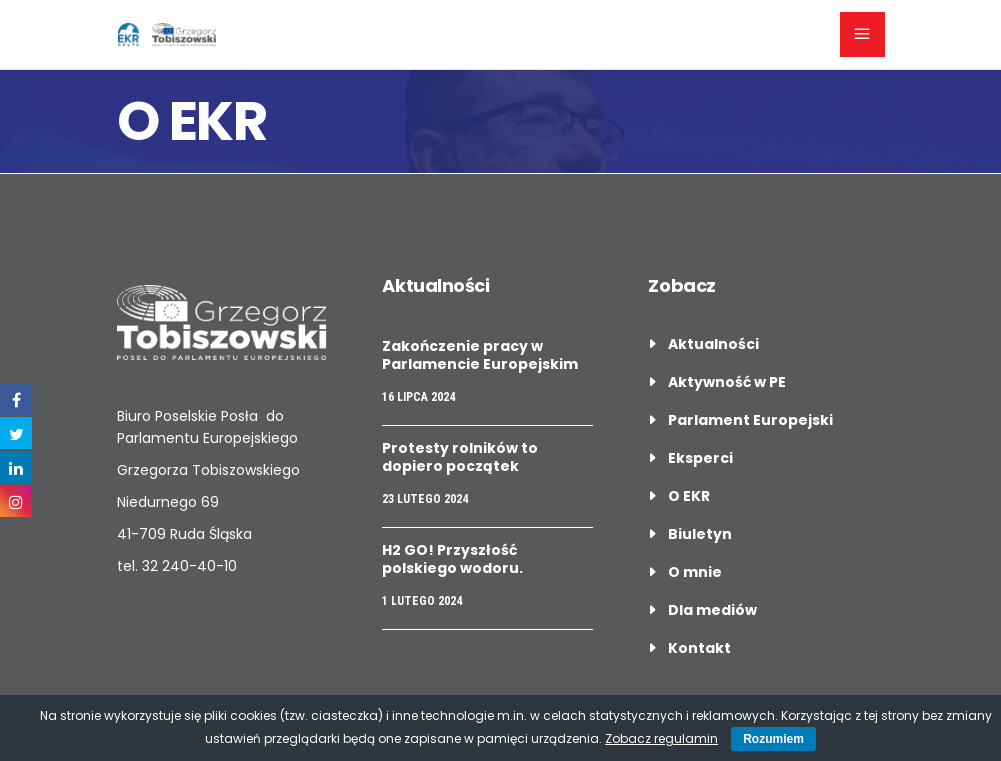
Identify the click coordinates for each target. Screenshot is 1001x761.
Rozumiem (773, 739)
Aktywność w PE (727, 382)
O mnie (695, 572)
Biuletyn (700, 534)
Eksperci (700, 458)
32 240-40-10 (189, 566)
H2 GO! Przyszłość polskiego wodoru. (452, 559)
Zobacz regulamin (661, 738)
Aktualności (713, 344)
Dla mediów (712, 610)
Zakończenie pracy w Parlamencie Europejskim (480, 355)
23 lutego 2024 (425, 499)
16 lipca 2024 (418, 397)
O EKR (689, 496)
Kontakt (699, 648)
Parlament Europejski (750, 420)
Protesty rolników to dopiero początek (460, 457)
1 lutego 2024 (422, 601)
